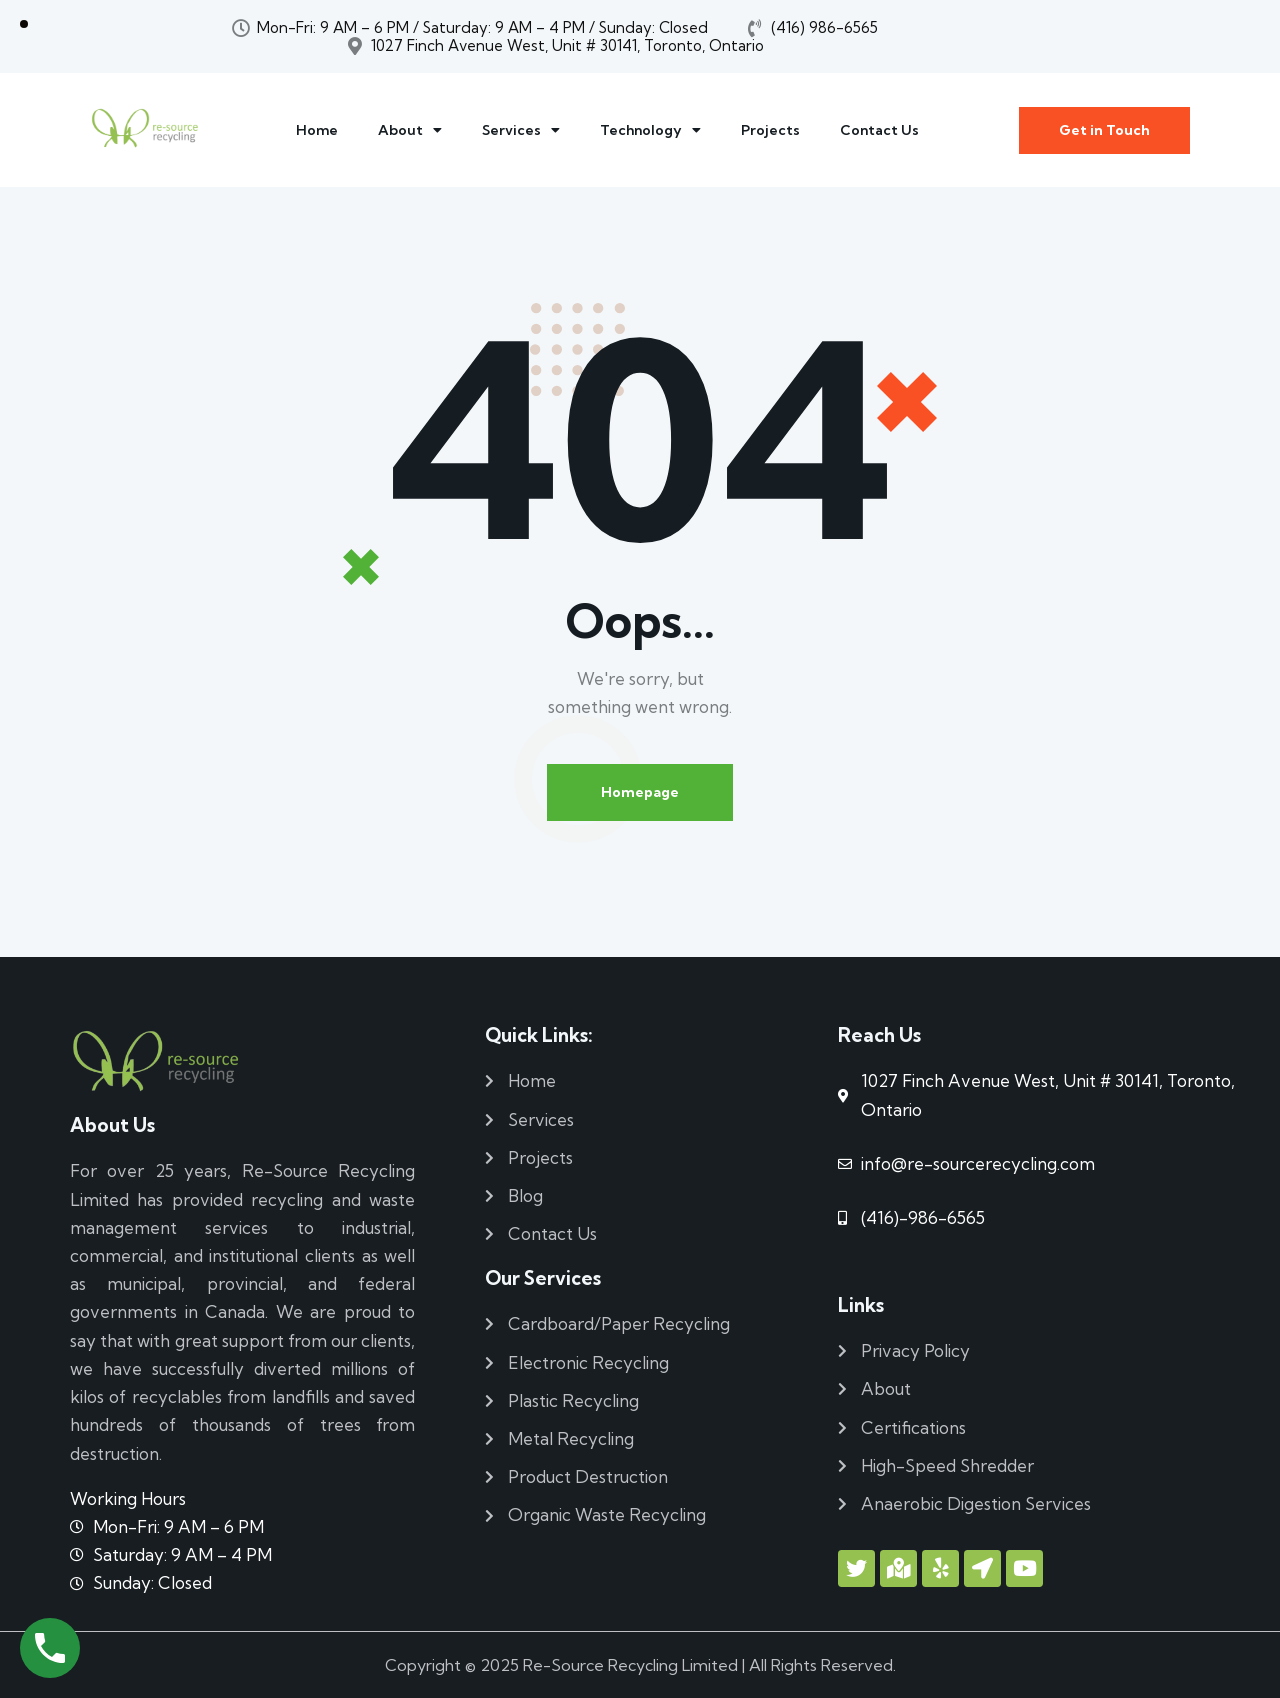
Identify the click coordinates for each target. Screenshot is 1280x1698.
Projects (770, 130)
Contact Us (879, 130)
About (410, 130)
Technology (650, 130)
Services (521, 130)
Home (317, 130)
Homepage (640, 792)
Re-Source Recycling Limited (630, 1665)
